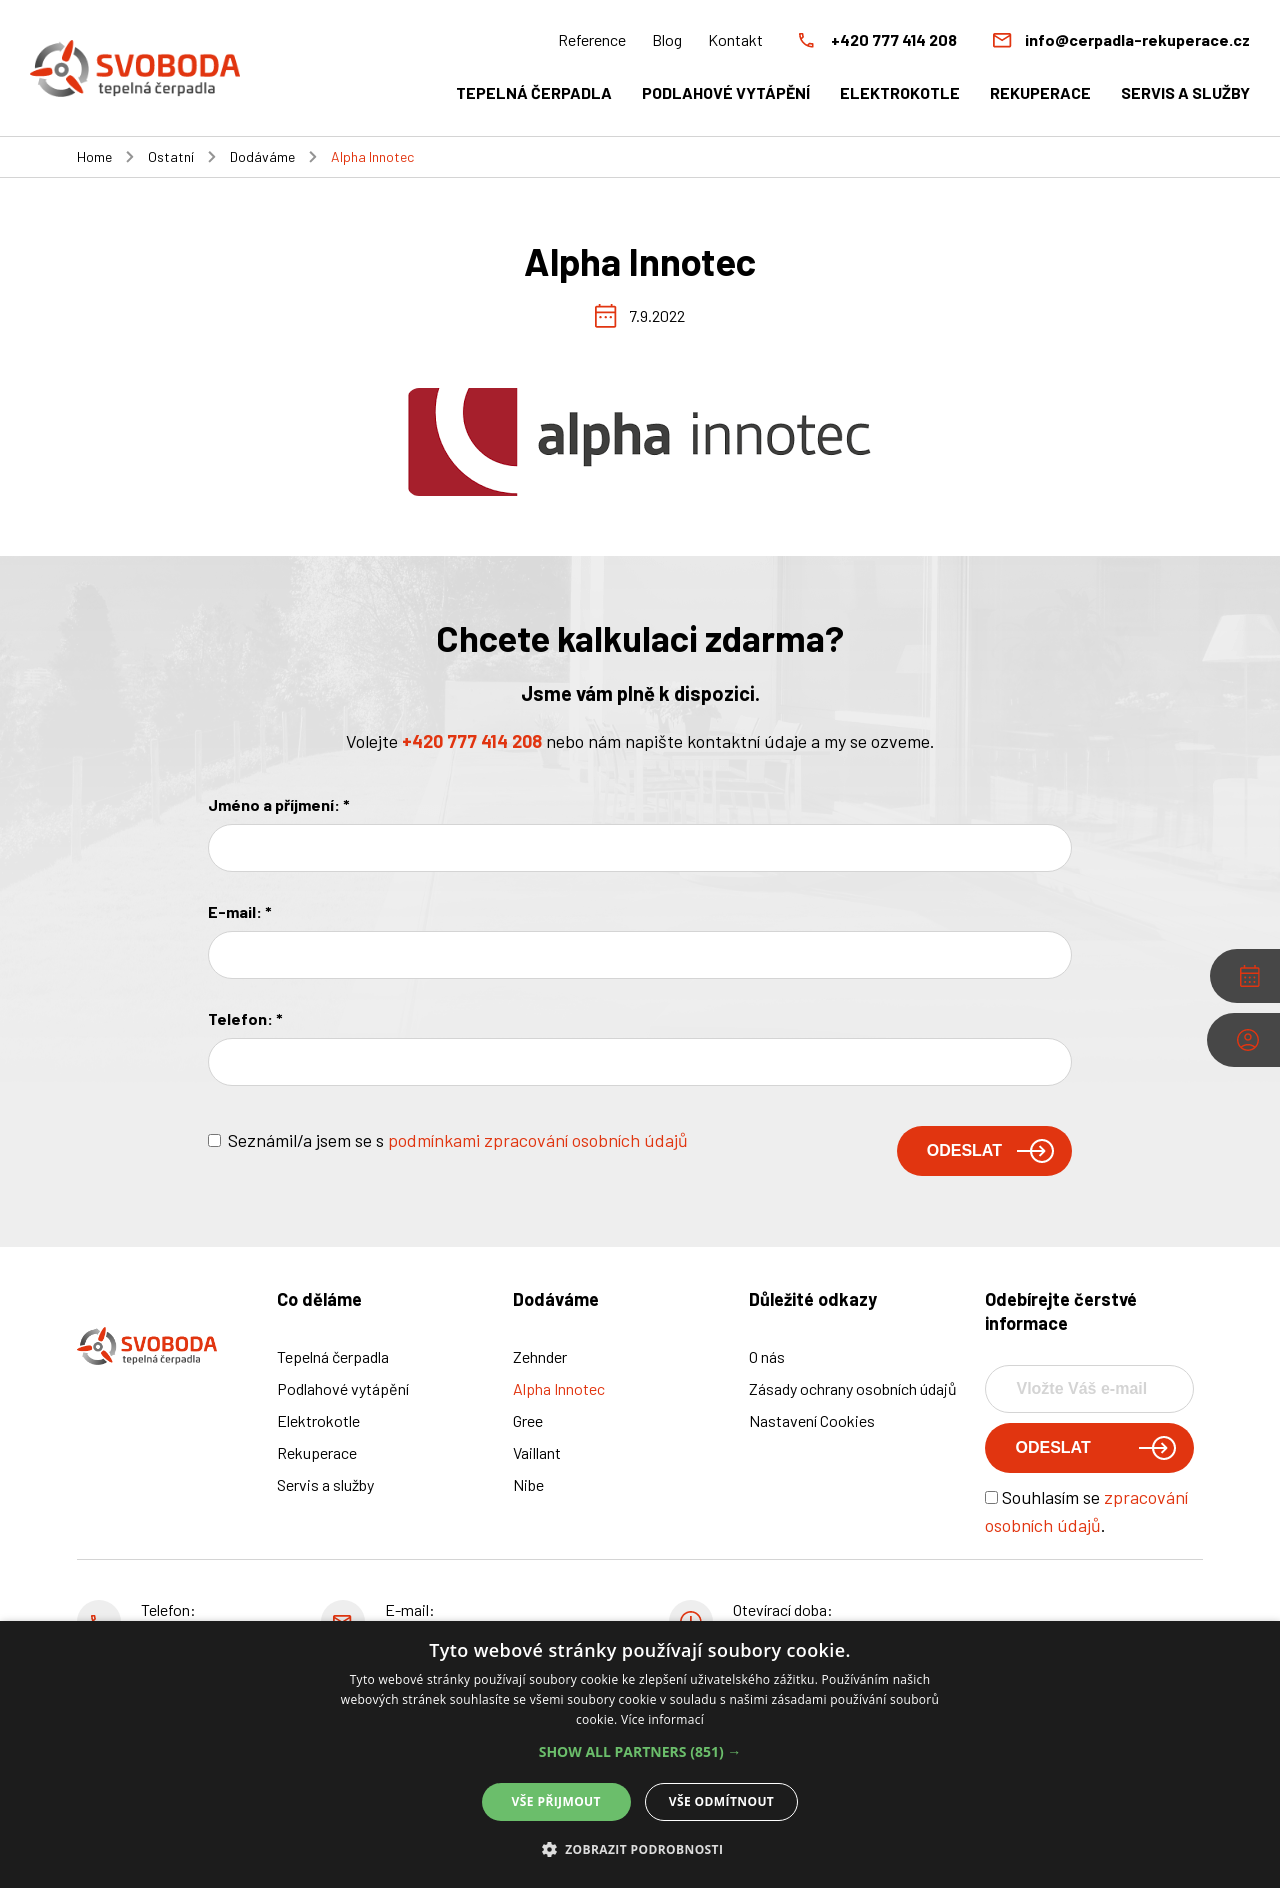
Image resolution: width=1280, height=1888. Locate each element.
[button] (640, 1752)
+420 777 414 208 (472, 741)
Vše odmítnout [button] (721, 1801)
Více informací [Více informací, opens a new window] (662, 1719)
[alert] (640, 1754)
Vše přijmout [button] (556, 1801)
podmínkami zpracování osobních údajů (538, 1140)
